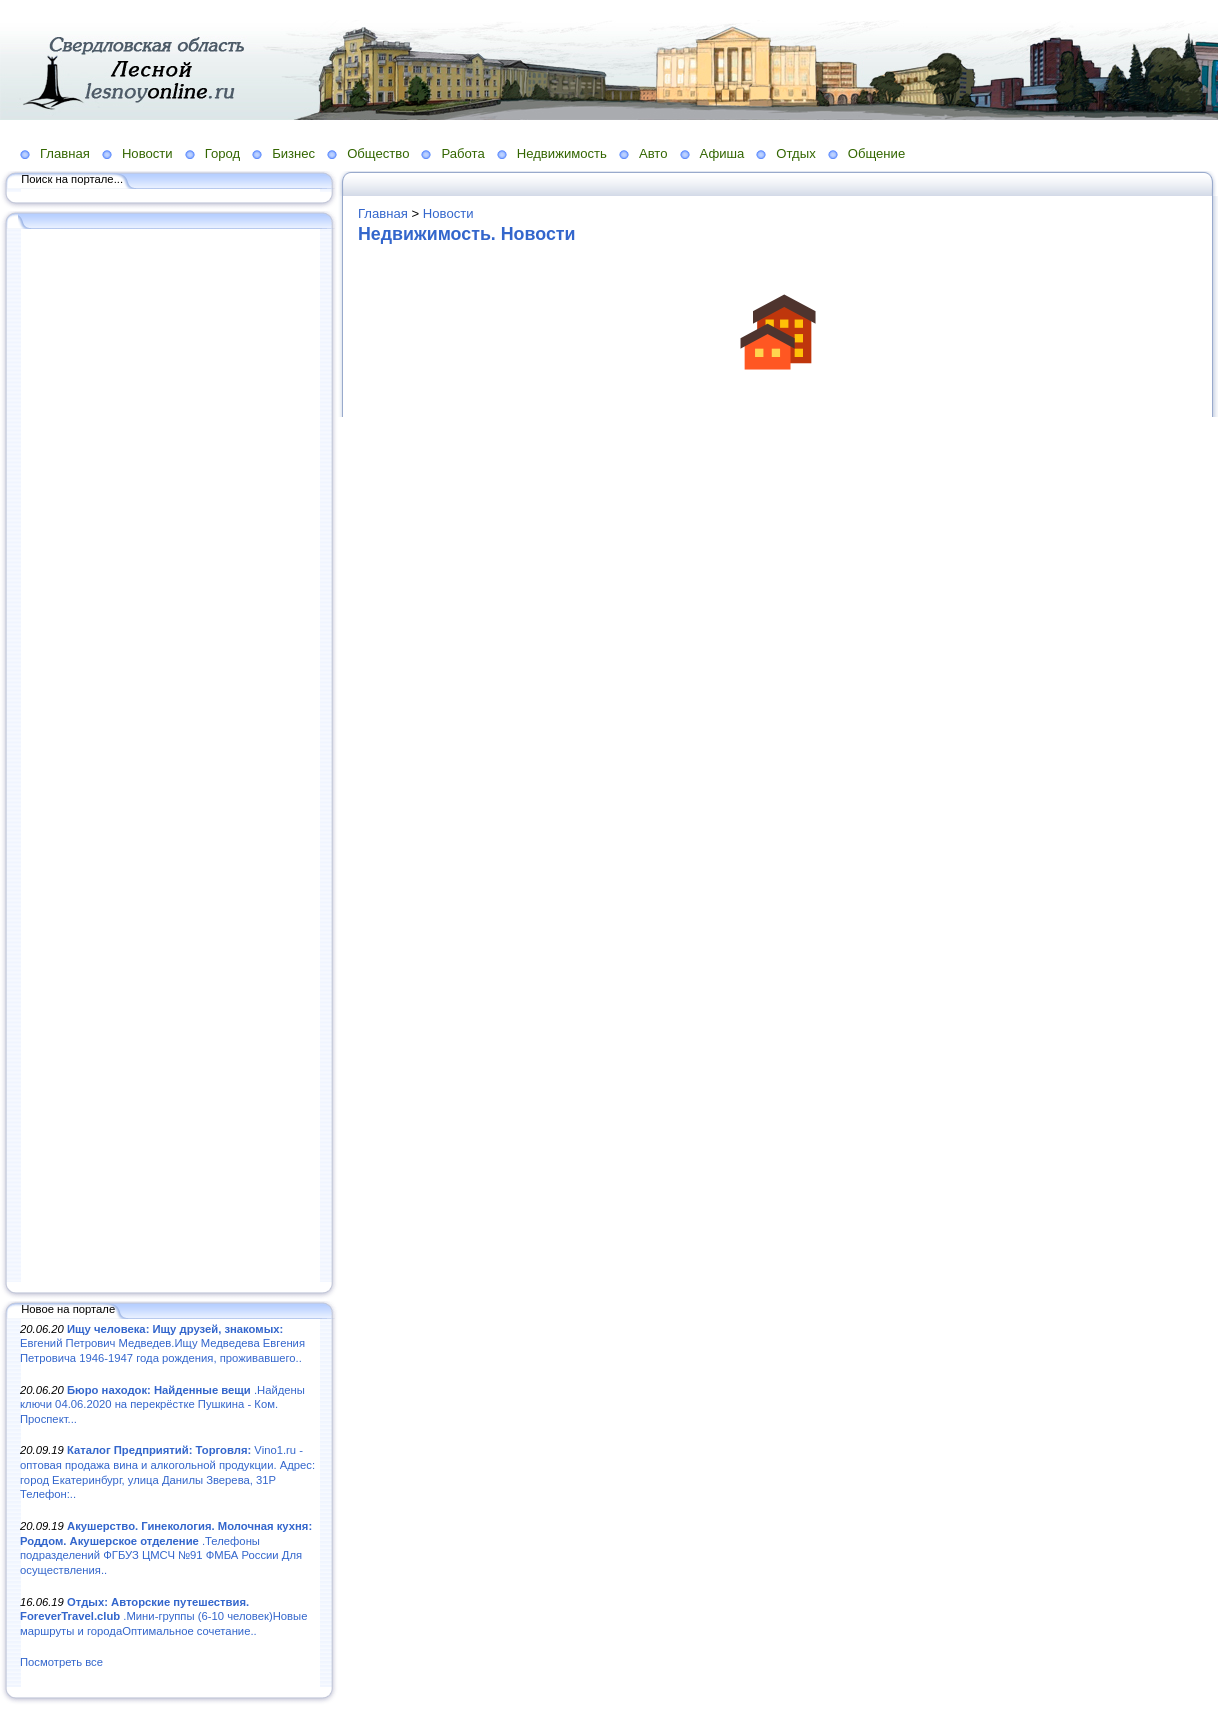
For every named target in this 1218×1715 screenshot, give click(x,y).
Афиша (722, 153)
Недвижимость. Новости (467, 234)
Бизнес (293, 153)
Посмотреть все (61, 1662)
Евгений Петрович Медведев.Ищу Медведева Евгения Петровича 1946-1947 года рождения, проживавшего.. (162, 1343)
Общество (378, 153)
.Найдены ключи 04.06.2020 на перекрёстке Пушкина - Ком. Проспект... (162, 1404)
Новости (147, 153)
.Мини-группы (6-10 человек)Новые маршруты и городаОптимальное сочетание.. (163, 1616)
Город (222, 153)
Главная (65, 153)
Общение (877, 153)
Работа (462, 153)
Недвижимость (562, 153)
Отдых (795, 153)
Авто (653, 153)
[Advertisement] (170, 757)
